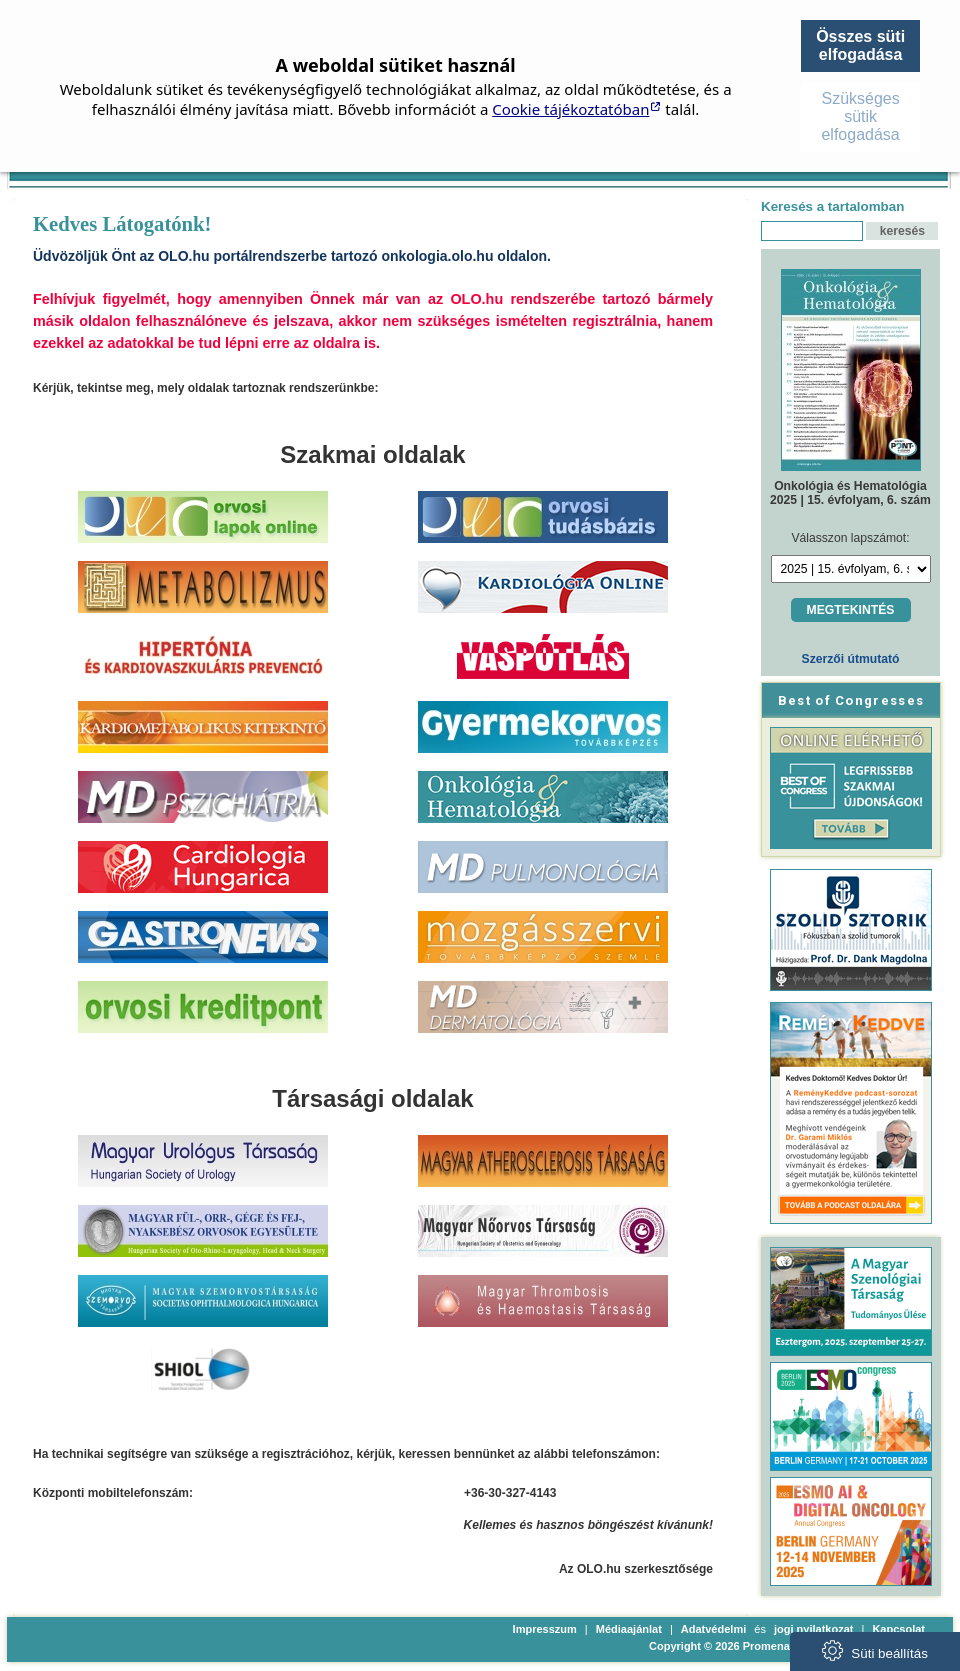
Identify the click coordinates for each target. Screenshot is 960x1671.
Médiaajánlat (629, 1629)
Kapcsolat (898, 1629)
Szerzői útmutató (851, 659)
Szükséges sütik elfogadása (860, 116)
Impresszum (545, 1629)
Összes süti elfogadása (860, 45)
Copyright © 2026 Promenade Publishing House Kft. (784, 1646)
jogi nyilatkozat (813, 1629)
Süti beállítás (875, 1650)
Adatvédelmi (713, 1629)
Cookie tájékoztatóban (570, 109)
